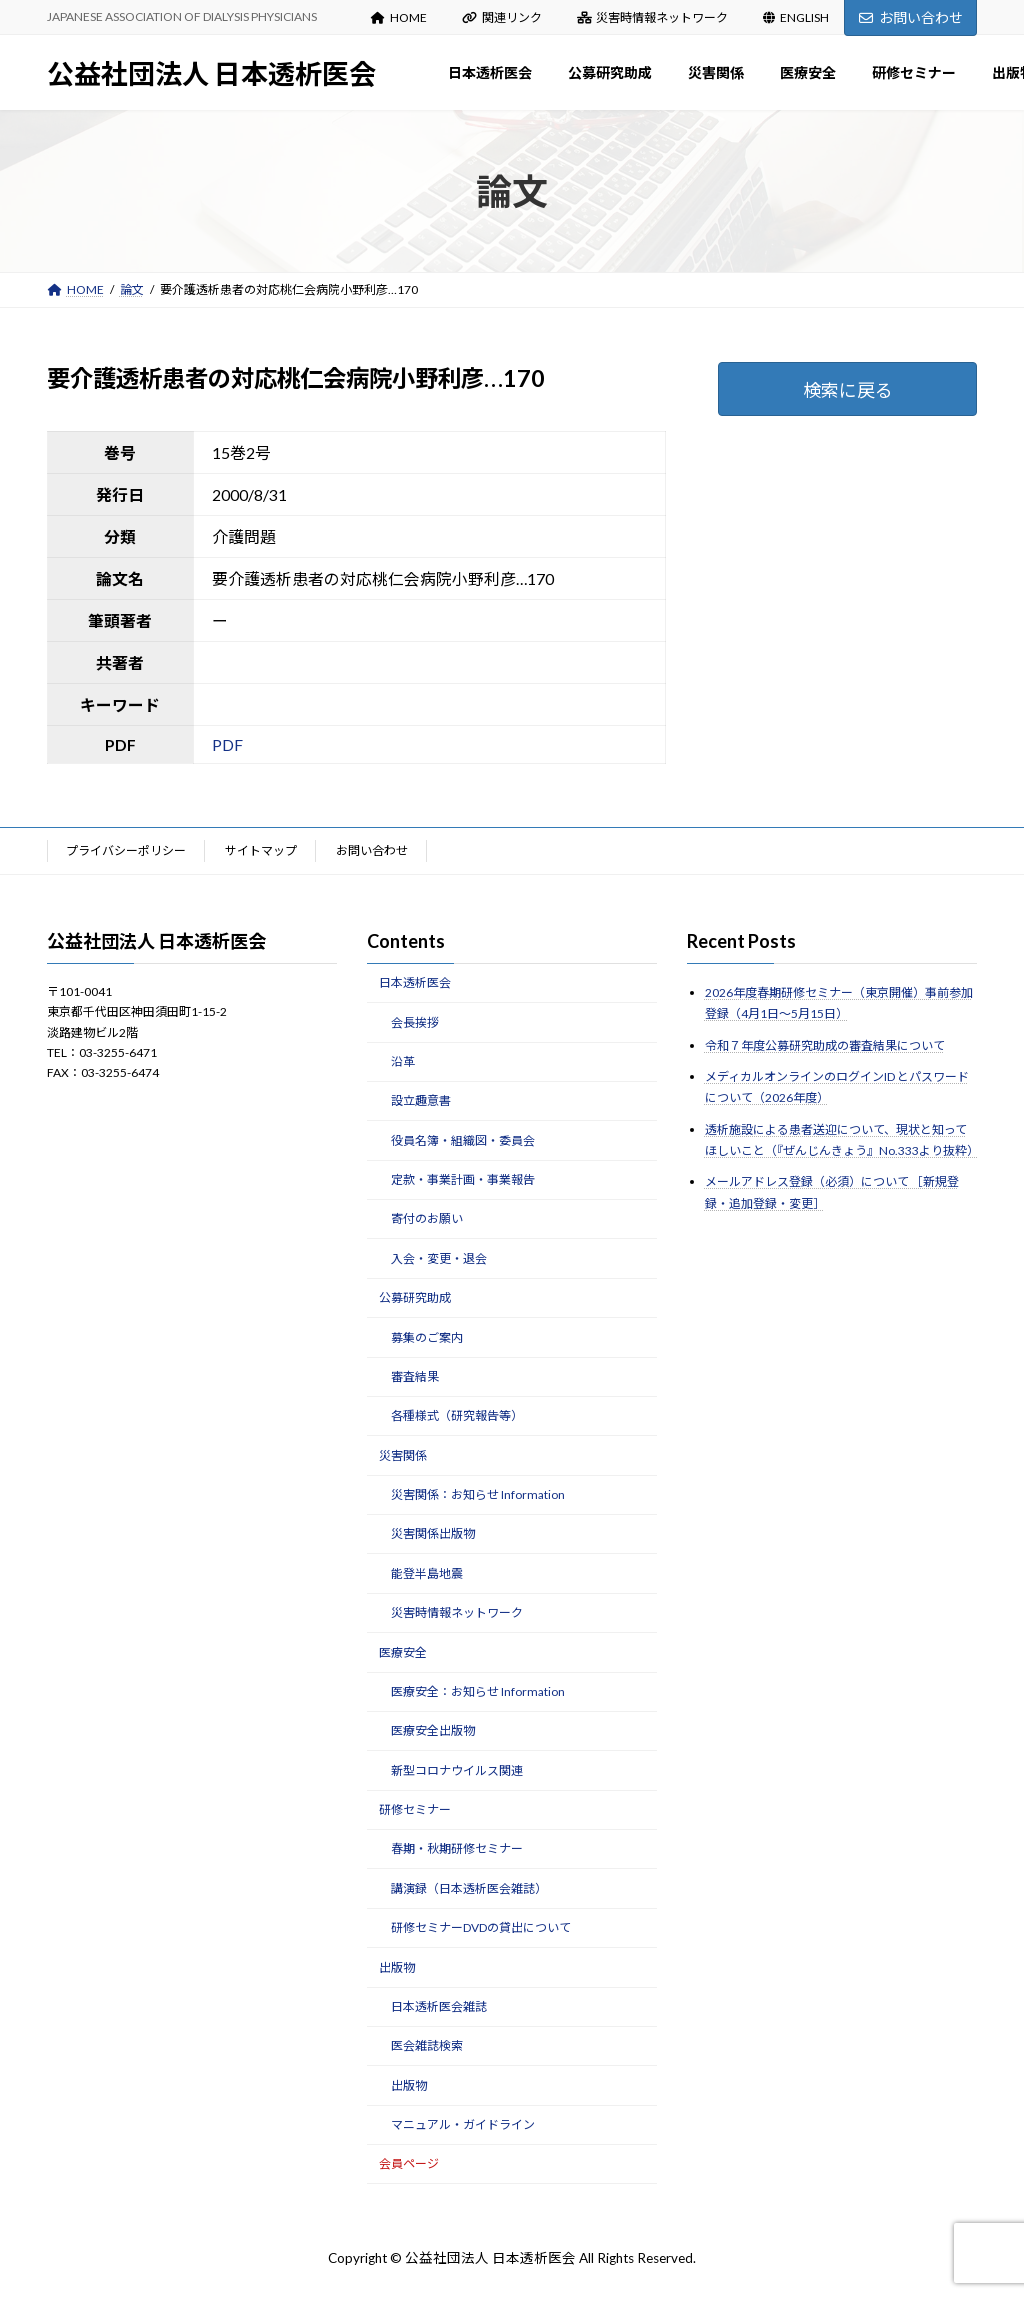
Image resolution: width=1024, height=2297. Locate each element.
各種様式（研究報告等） (457, 1415)
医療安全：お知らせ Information (478, 1691)
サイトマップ (261, 850)
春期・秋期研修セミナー (457, 1848)
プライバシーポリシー (126, 850)
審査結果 (415, 1376)
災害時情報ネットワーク (653, 17)
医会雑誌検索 (427, 2045)
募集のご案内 (427, 1336)
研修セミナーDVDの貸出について (481, 1927)
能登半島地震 (427, 1573)
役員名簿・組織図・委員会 (463, 1139)
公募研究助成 (415, 1297)
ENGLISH (796, 17)
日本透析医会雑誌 (439, 2006)
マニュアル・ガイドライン (463, 2124)
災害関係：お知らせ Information (478, 1494)
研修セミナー (415, 1809)
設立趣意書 (421, 1100)
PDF (227, 744)
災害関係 (403, 1454)
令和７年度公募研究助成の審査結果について (825, 1044)
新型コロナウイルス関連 (457, 1769)
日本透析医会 (415, 982)
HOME (399, 17)
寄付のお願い (427, 1218)
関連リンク (502, 17)
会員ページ (409, 2163)
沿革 (403, 1061)
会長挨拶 (415, 1021)
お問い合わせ (911, 17)
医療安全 (403, 1651)
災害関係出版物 (433, 1533)
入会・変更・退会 (439, 1258)
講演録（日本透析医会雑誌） (469, 1888)
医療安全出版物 (433, 1730)
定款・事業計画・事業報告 (463, 1179)
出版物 (397, 1966)
